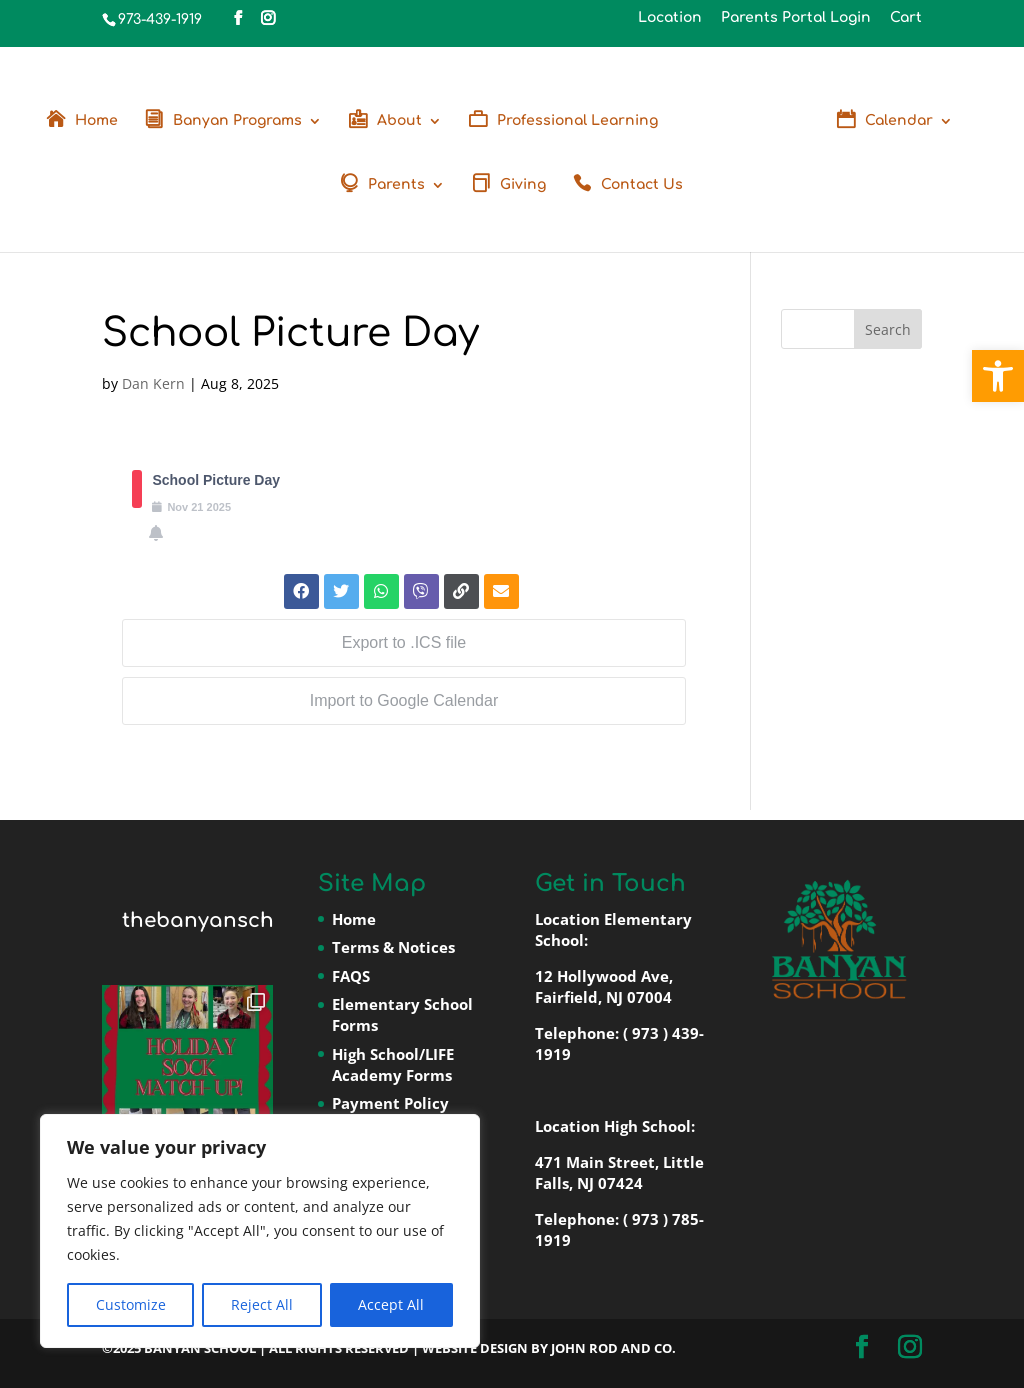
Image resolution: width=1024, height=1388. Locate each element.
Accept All (391, 1304)
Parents (396, 185)
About (399, 121)
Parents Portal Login (796, 18)
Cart (906, 18)
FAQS (351, 976)
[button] (998, 376)
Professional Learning (577, 121)
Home (96, 121)
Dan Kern (153, 383)
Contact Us (642, 185)
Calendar (899, 121)
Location (670, 18)
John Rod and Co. (613, 1348)
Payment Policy (390, 1103)
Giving (523, 185)
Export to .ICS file (404, 642)
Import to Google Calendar (404, 700)
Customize (131, 1304)
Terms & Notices (393, 947)
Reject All (262, 1304)
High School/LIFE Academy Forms (393, 1064)
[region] (260, 1231)
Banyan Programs (237, 121)
